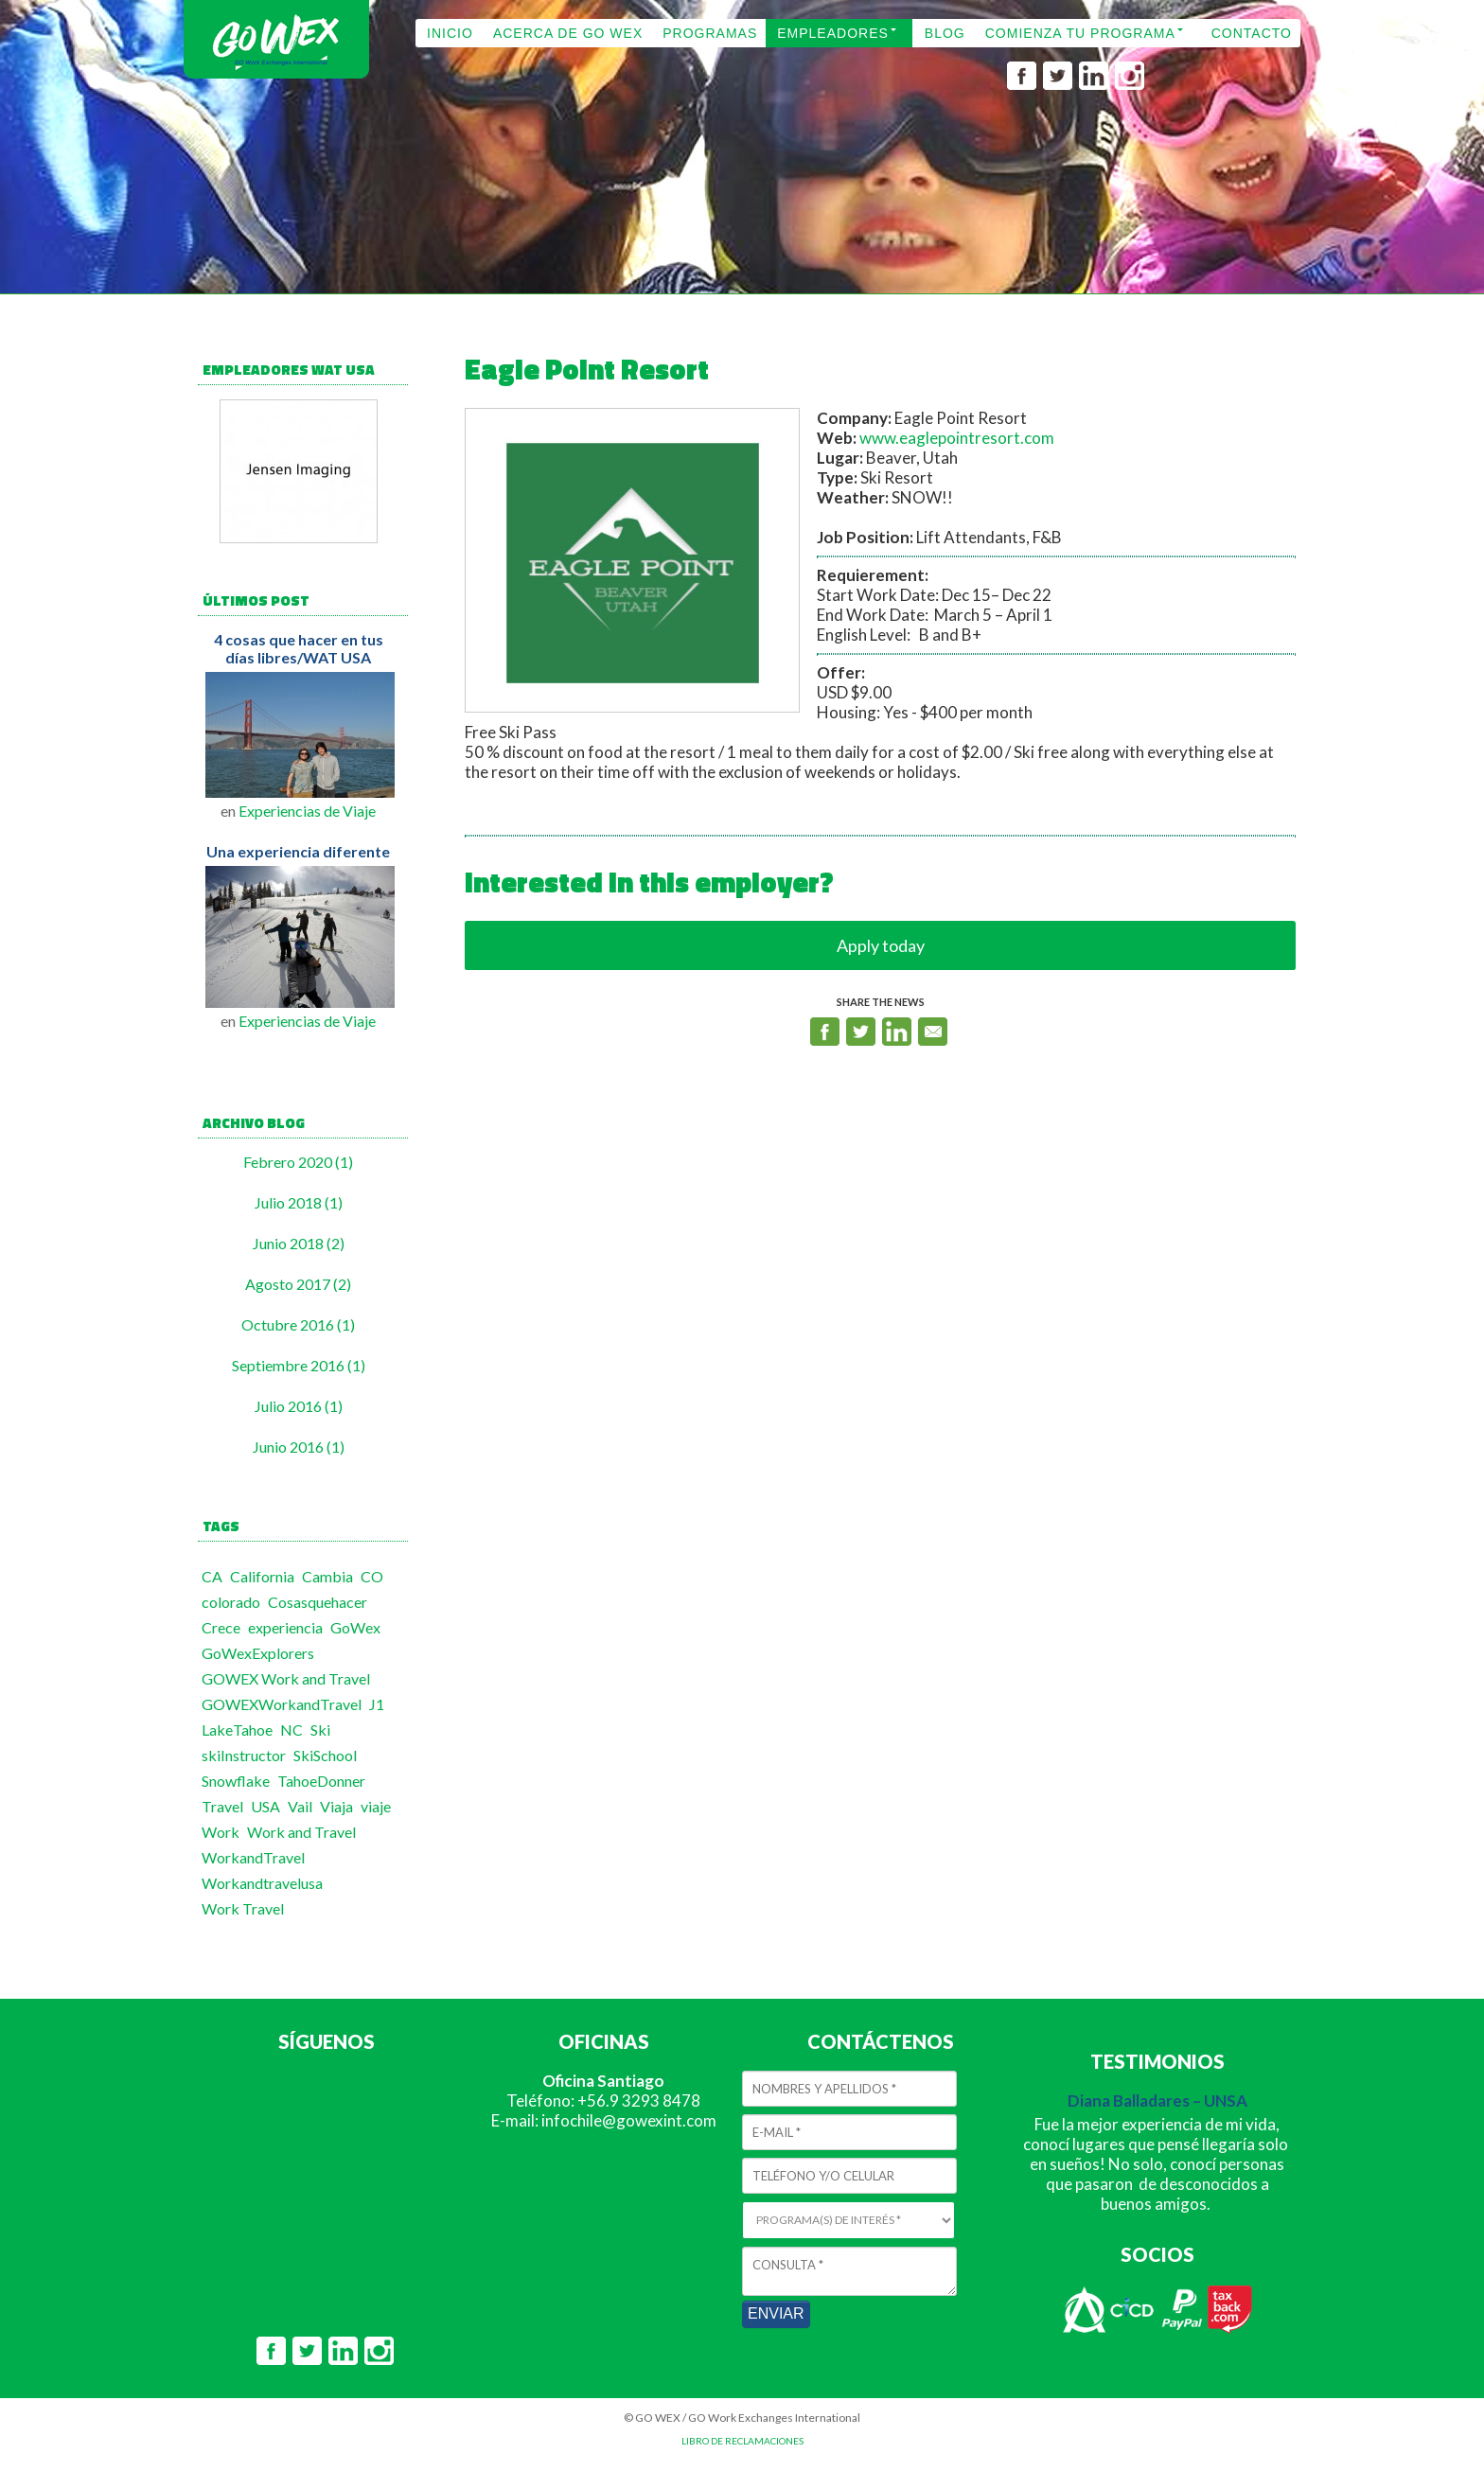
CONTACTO (1251, 33)
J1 (376, 1704)
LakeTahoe (237, 1730)
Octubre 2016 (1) (298, 1324)
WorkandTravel (253, 1857)
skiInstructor (244, 1755)
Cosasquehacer (317, 1602)
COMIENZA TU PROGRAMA (1080, 33)
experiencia (285, 1627)
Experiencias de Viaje (307, 811)
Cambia (327, 1576)
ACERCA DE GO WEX (568, 33)
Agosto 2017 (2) (298, 1284)
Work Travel (243, 1908)
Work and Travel (301, 1832)
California (262, 1576)
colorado (231, 1602)
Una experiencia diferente (298, 851)
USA (265, 1806)
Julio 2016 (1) (299, 1406)
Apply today (881, 945)
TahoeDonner (321, 1781)
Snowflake (236, 1781)
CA (212, 1576)
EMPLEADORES (833, 33)
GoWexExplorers (258, 1653)
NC (291, 1730)
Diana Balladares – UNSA (1157, 2100)
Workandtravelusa (262, 1883)
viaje (376, 1806)
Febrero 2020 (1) (298, 1162)
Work (220, 1832)
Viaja (336, 1806)
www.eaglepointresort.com (956, 438)
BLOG (945, 33)
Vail (300, 1806)
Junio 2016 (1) (298, 1447)
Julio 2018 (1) (299, 1202)
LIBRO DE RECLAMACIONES (742, 2440)
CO (372, 1576)
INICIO (450, 33)
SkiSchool (325, 1755)
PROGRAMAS (709, 33)
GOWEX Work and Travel (286, 1678)
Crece (221, 1627)
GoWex (355, 1627)
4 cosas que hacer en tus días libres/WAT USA (298, 648)
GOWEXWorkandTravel (282, 1704)
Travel (222, 1806)
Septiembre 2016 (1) (298, 1365)
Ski (320, 1730)
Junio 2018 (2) (298, 1243)
